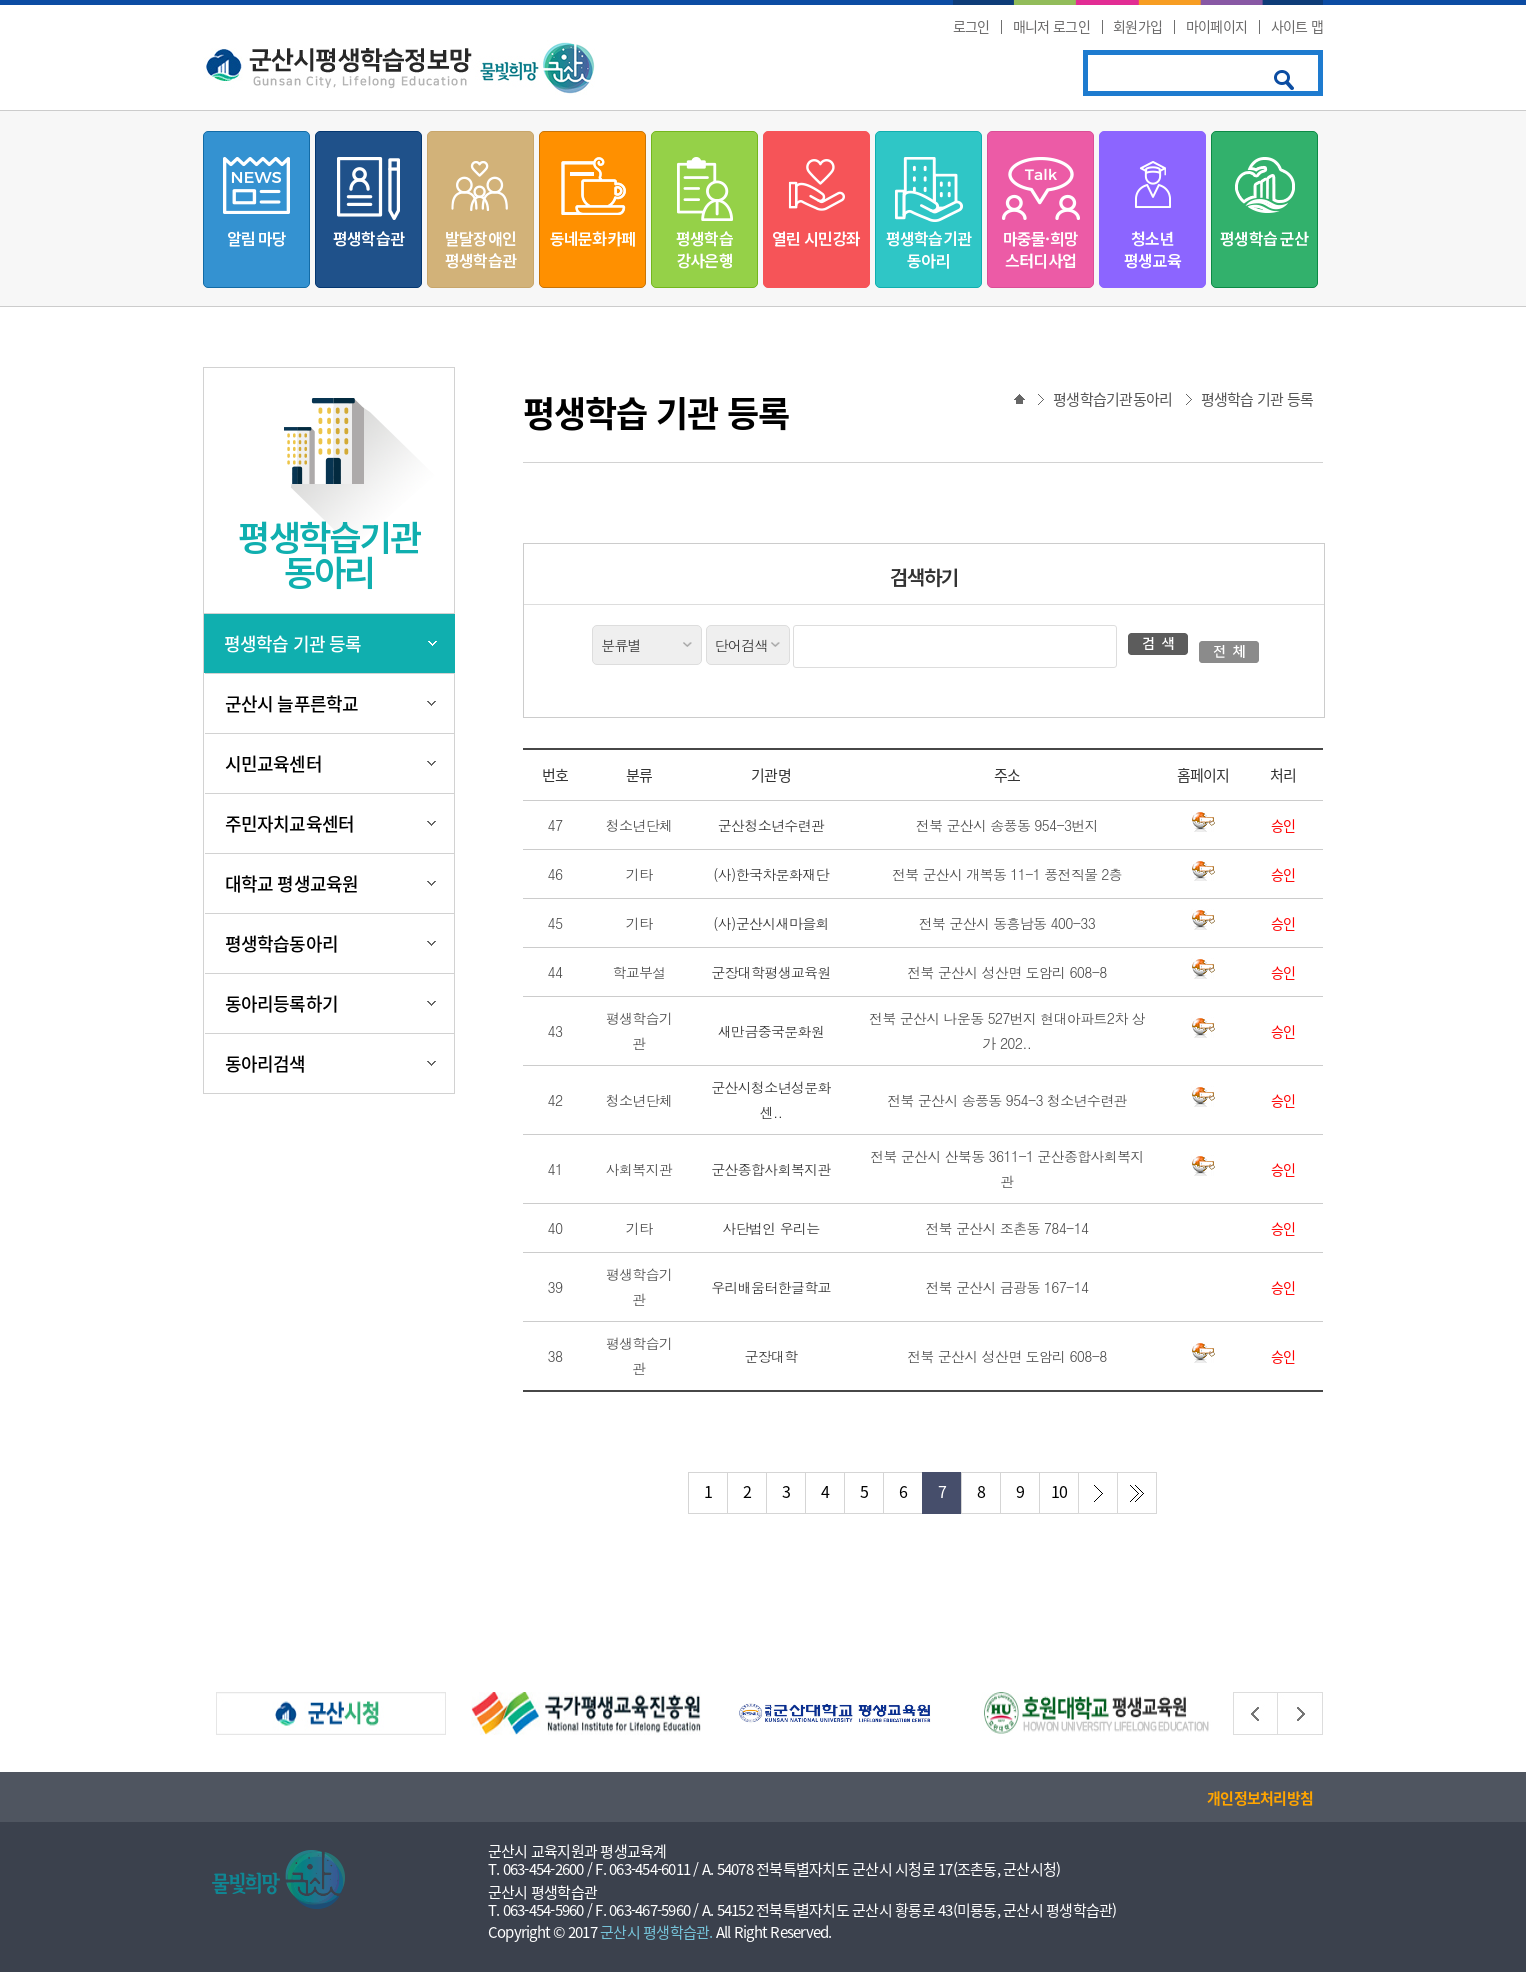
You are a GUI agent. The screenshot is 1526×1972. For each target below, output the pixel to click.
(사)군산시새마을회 (771, 923)
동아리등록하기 (281, 1003)
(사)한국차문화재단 (771, 874)
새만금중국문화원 (771, 1031)
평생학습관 (368, 238)
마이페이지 (1217, 26)
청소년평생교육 (1152, 249)
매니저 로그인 (1051, 26)
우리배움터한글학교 (771, 1287)
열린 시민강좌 (816, 238)
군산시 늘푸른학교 (291, 703)
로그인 (971, 26)
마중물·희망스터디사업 (1040, 249)
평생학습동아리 (281, 943)
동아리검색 (265, 1063)
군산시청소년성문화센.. (771, 1099)
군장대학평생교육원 (771, 972)
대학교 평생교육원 (291, 883)
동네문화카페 (592, 238)
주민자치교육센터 (289, 823)
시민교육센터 (273, 763)
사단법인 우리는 (770, 1228)
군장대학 (770, 1356)
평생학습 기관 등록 (292, 643)
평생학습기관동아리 (928, 249)
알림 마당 (257, 238)
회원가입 (1137, 26)
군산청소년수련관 (771, 825)
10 (1059, 1491)
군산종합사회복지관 (771, 1169)
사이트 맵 (1297, 26)
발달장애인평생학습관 (480, 249)
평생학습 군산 (1264, 238)
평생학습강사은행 (704, 249)
